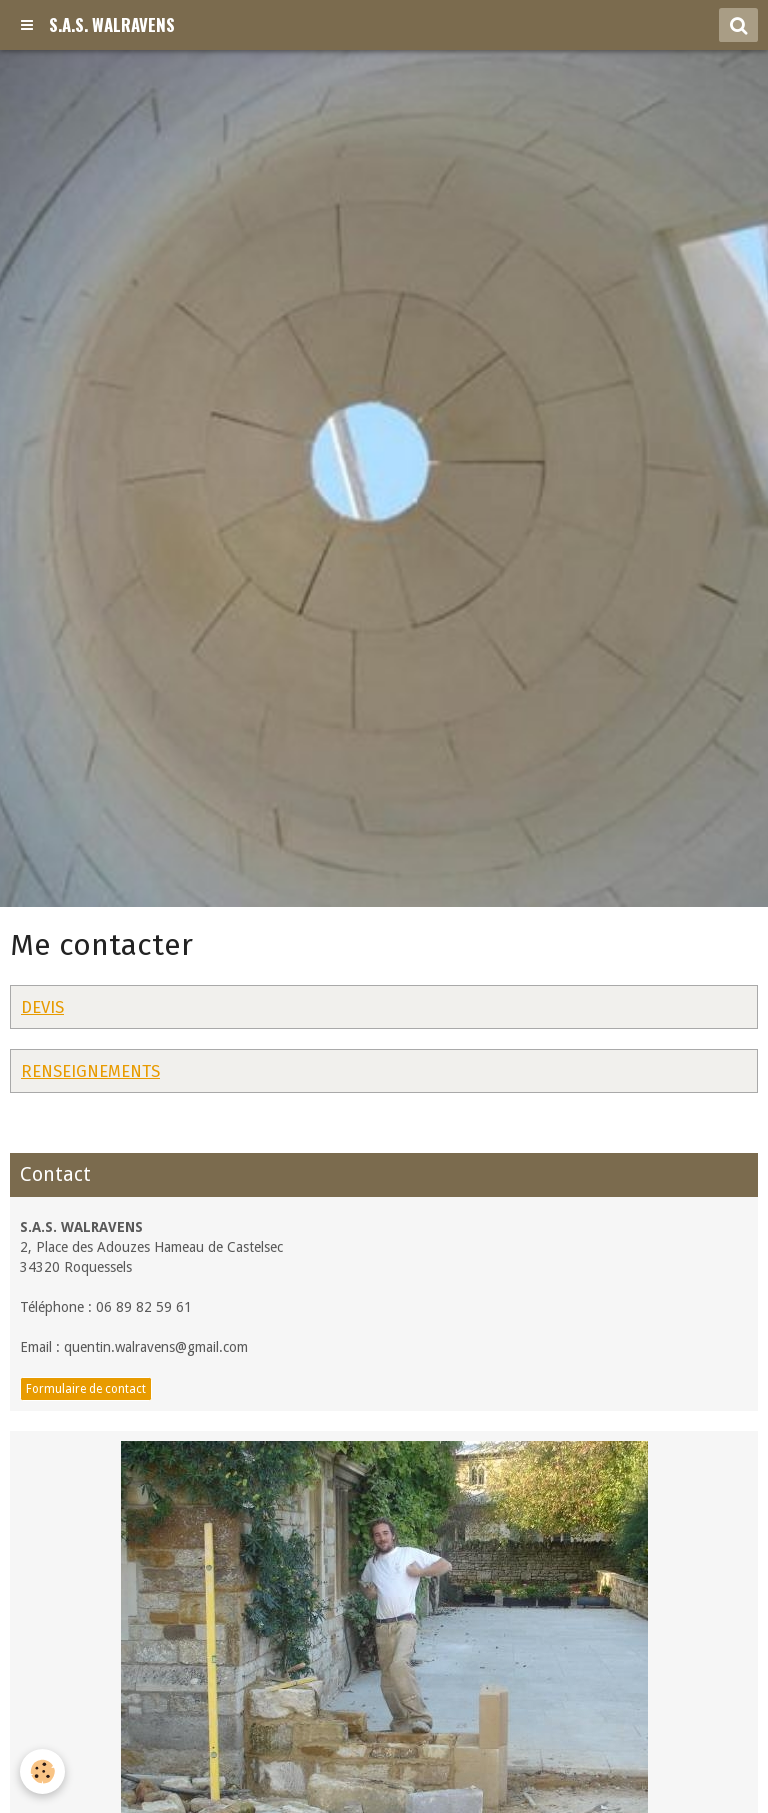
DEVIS (42, 1007)
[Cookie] (42, 1771)
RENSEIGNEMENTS (90, 1071)
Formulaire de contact (86, 1389)
